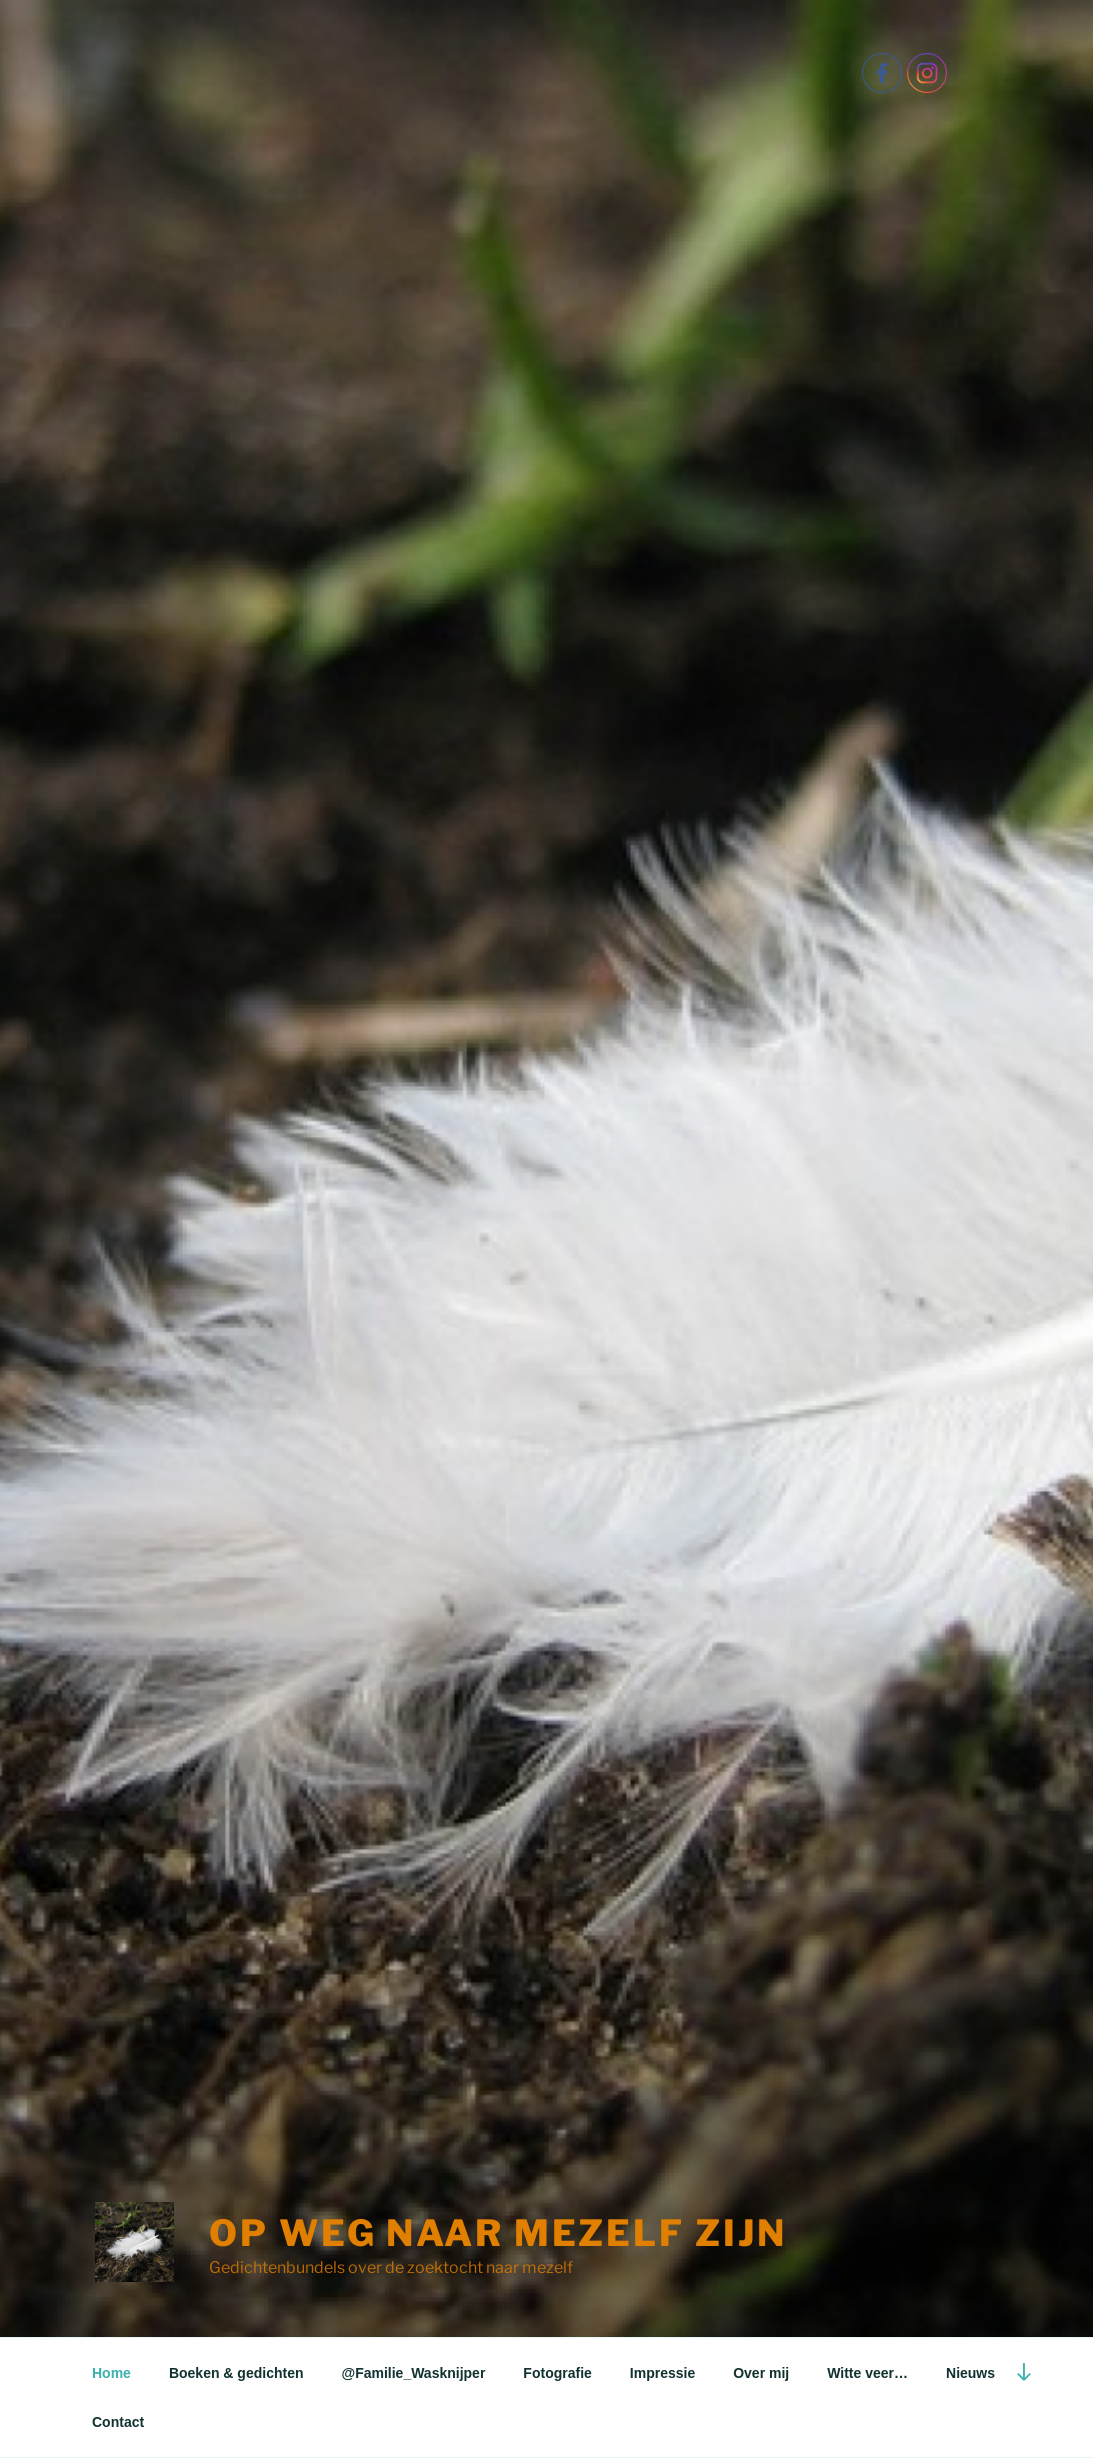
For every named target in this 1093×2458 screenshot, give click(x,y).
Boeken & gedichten (236, 2373)
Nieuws (970, 2373)
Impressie (662, 2373)
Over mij (761, 2373)
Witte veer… (867, 2373)
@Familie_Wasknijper (414, 2373)
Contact (118, 2422)
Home (111, 2373)
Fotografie (557, 2373)
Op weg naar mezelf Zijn (497, 2233)
